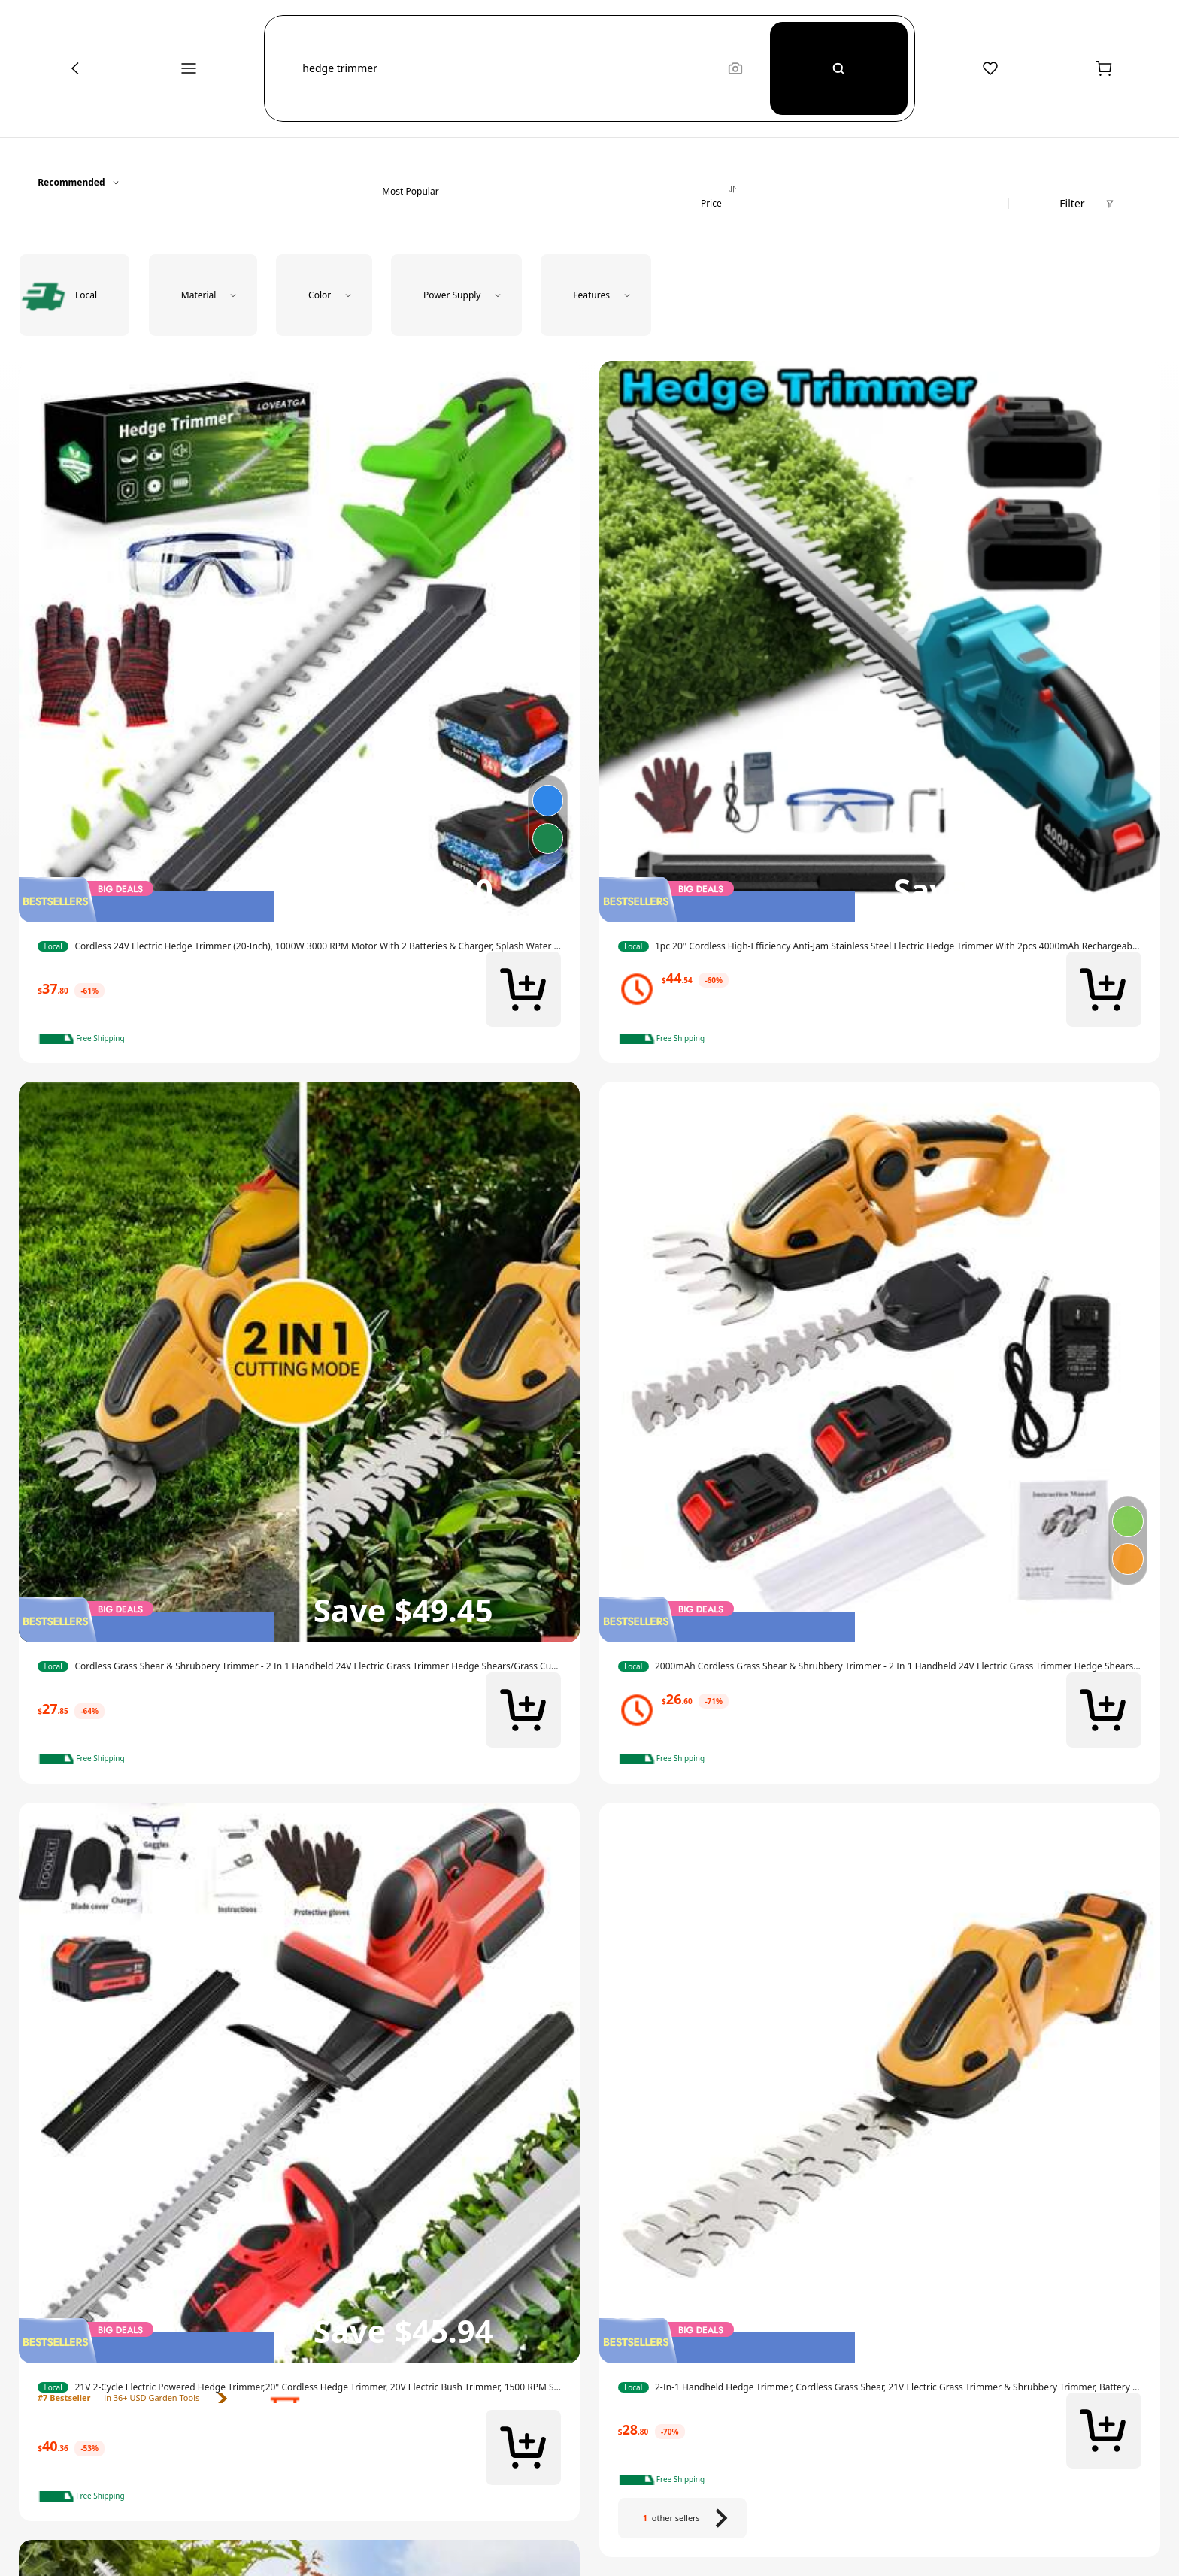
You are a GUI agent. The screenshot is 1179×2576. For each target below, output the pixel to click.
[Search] (839, 68)
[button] (506, 68)
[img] (299, 899)
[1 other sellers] (682, 2518)
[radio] (74, 295)
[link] (299, 946)
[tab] (410, 182)
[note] (86, 1039)
